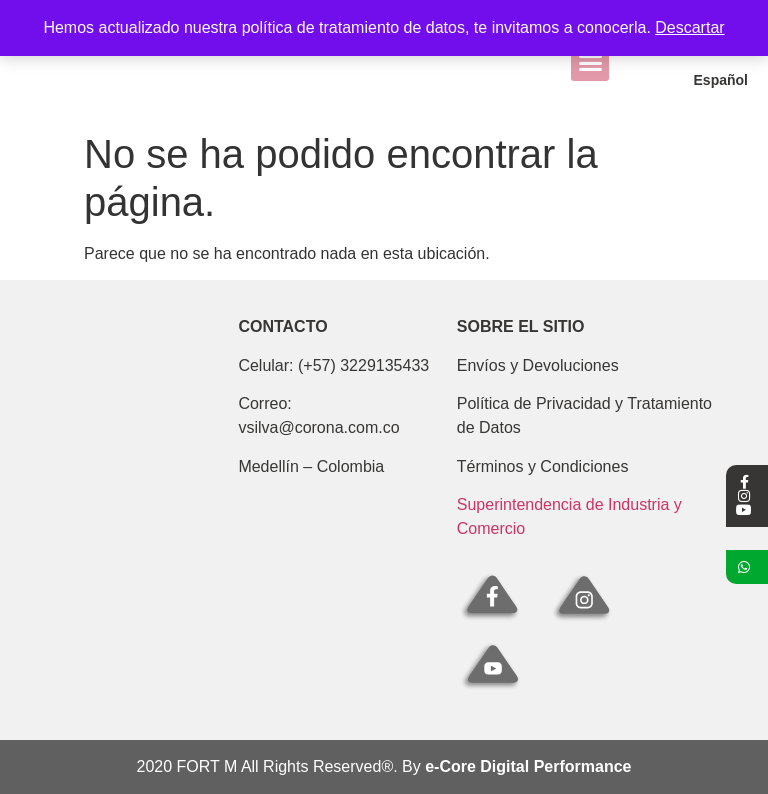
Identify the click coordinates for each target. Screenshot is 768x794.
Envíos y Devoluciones (538, 365)
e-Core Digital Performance (528, 766)
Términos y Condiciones (543, 466)
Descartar (689, 27)
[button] (590, 64)
